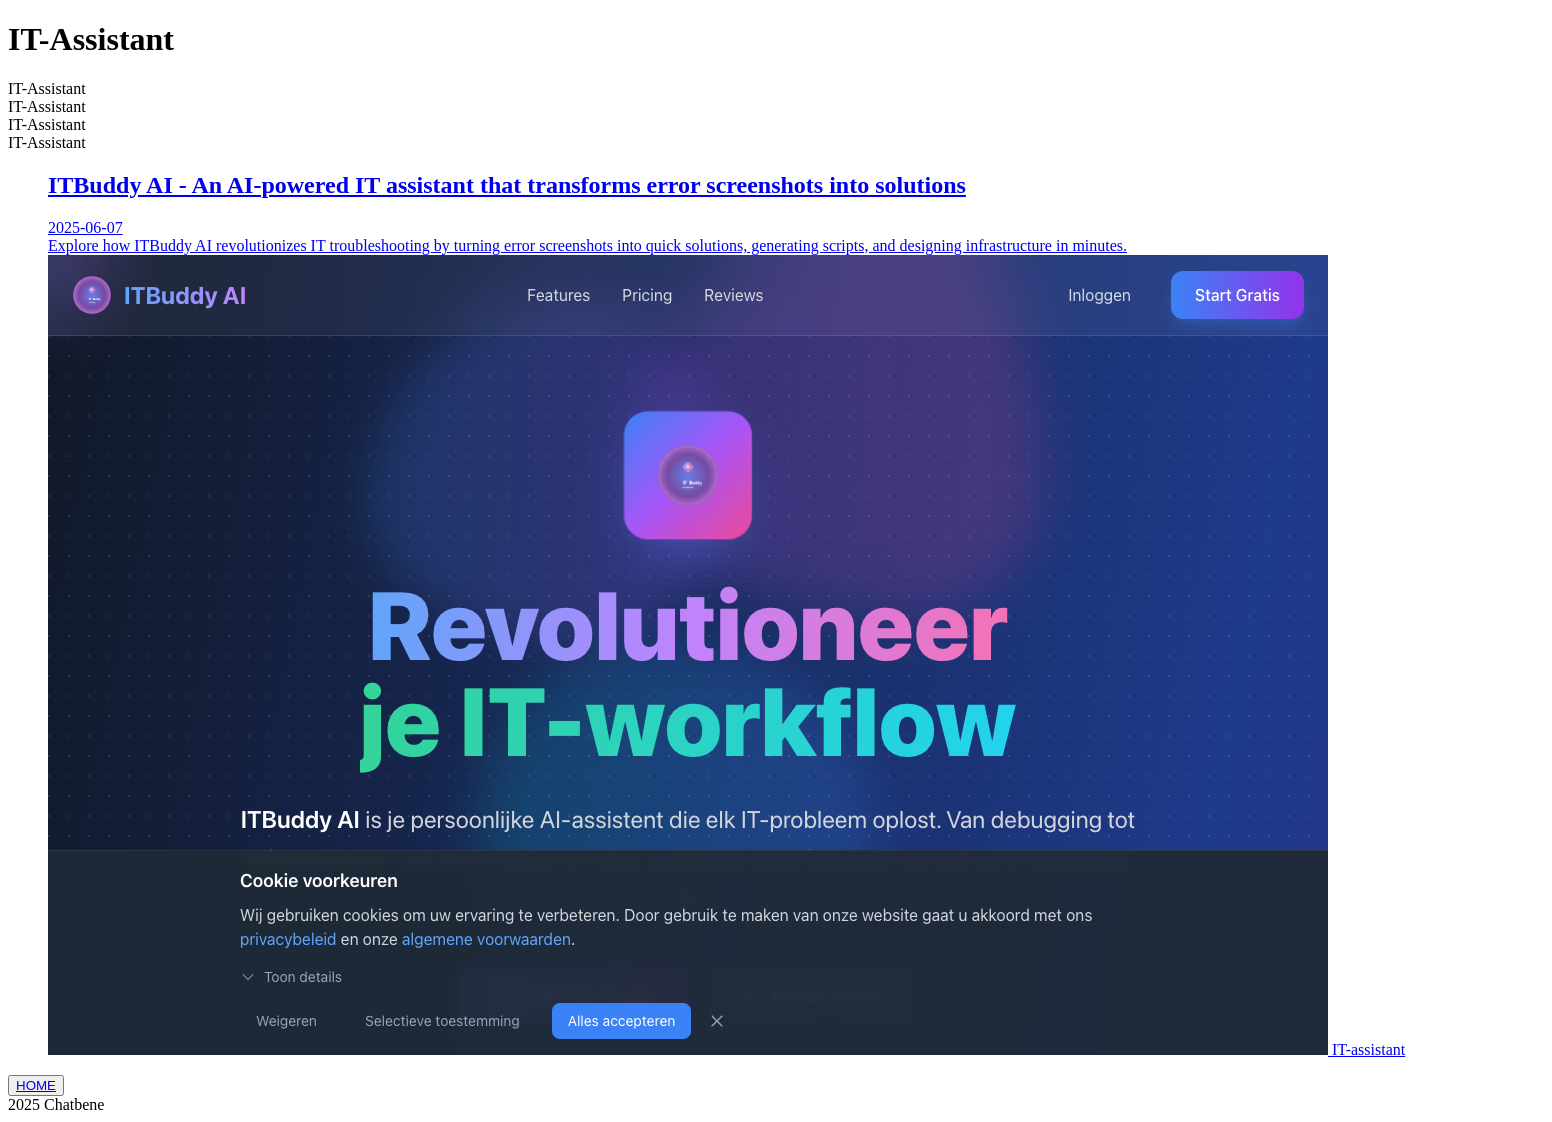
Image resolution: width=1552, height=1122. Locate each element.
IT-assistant (1368, 1049)
